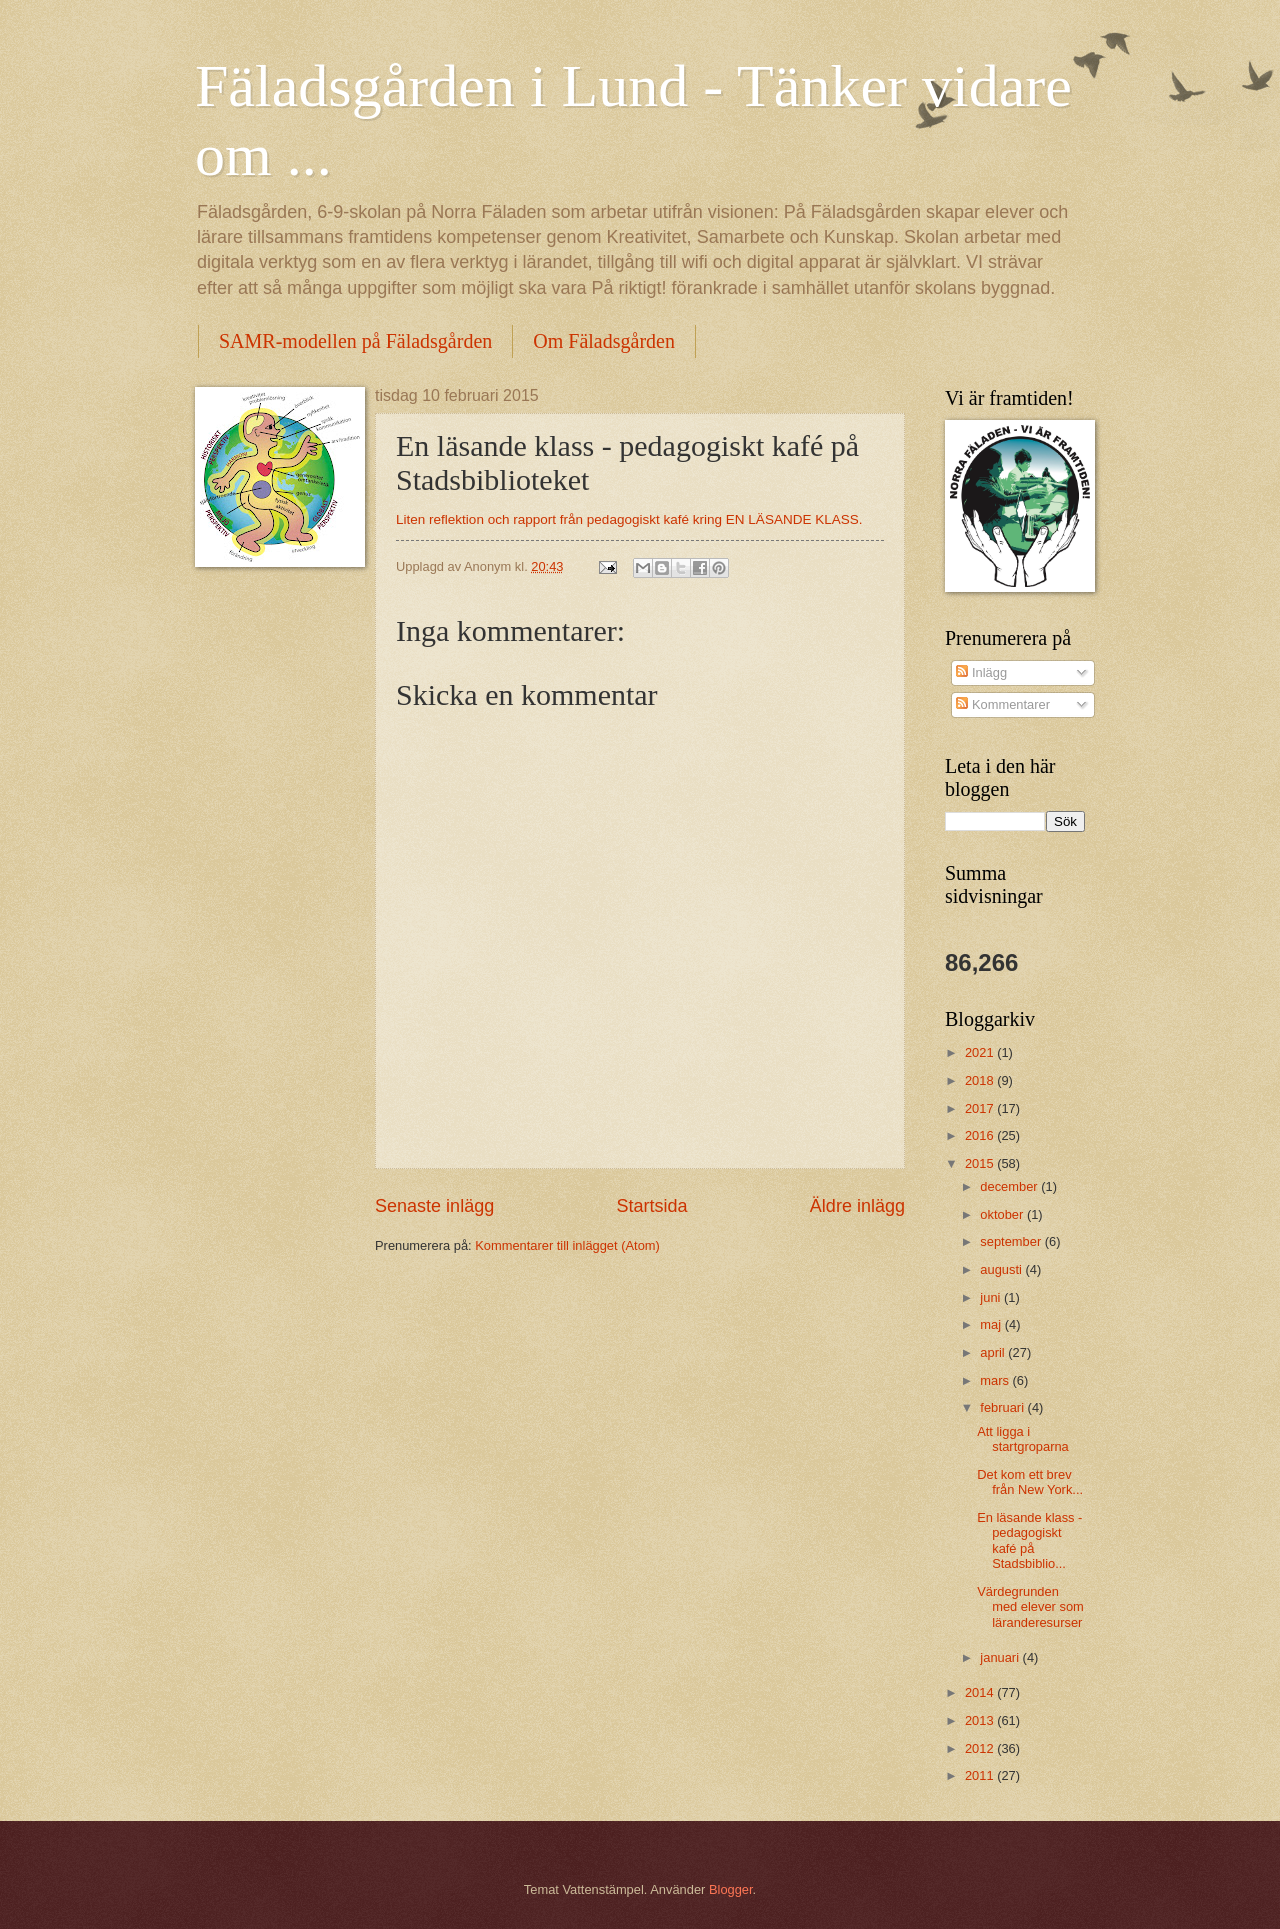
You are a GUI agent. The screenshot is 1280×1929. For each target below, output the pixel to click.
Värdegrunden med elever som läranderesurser (1030, 1607)
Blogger (731, 1889)
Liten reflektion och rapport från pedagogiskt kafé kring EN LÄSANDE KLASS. (629, 519)
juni (992, 1297)
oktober (1003, 1214)
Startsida (651, 1206)
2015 (981, 1163)
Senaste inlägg (434, 1206)
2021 (981, 1052)
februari (1003, 1407)
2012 (981, 1748)
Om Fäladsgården (604, 341)
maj (992, 1324)
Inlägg (981, 672)
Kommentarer (1003, 704)
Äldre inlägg (857, 1206)
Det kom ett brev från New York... (1030, 1482)
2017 (981, 1108)
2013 (981, 1720)
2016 (981, 1135)
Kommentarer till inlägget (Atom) (567, 1245)
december (1010, 1186)
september (1012, 1241)
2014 (981, 1692)
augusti (1002, 1269)
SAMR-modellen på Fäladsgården (355, 341)
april (994, 1352)
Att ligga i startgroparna (1023, 1439)
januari (1001, 1657)
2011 (981, 1775)
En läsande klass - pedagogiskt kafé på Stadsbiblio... (1029, 1540)
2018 (981, 1080)
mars (996, 1380)
